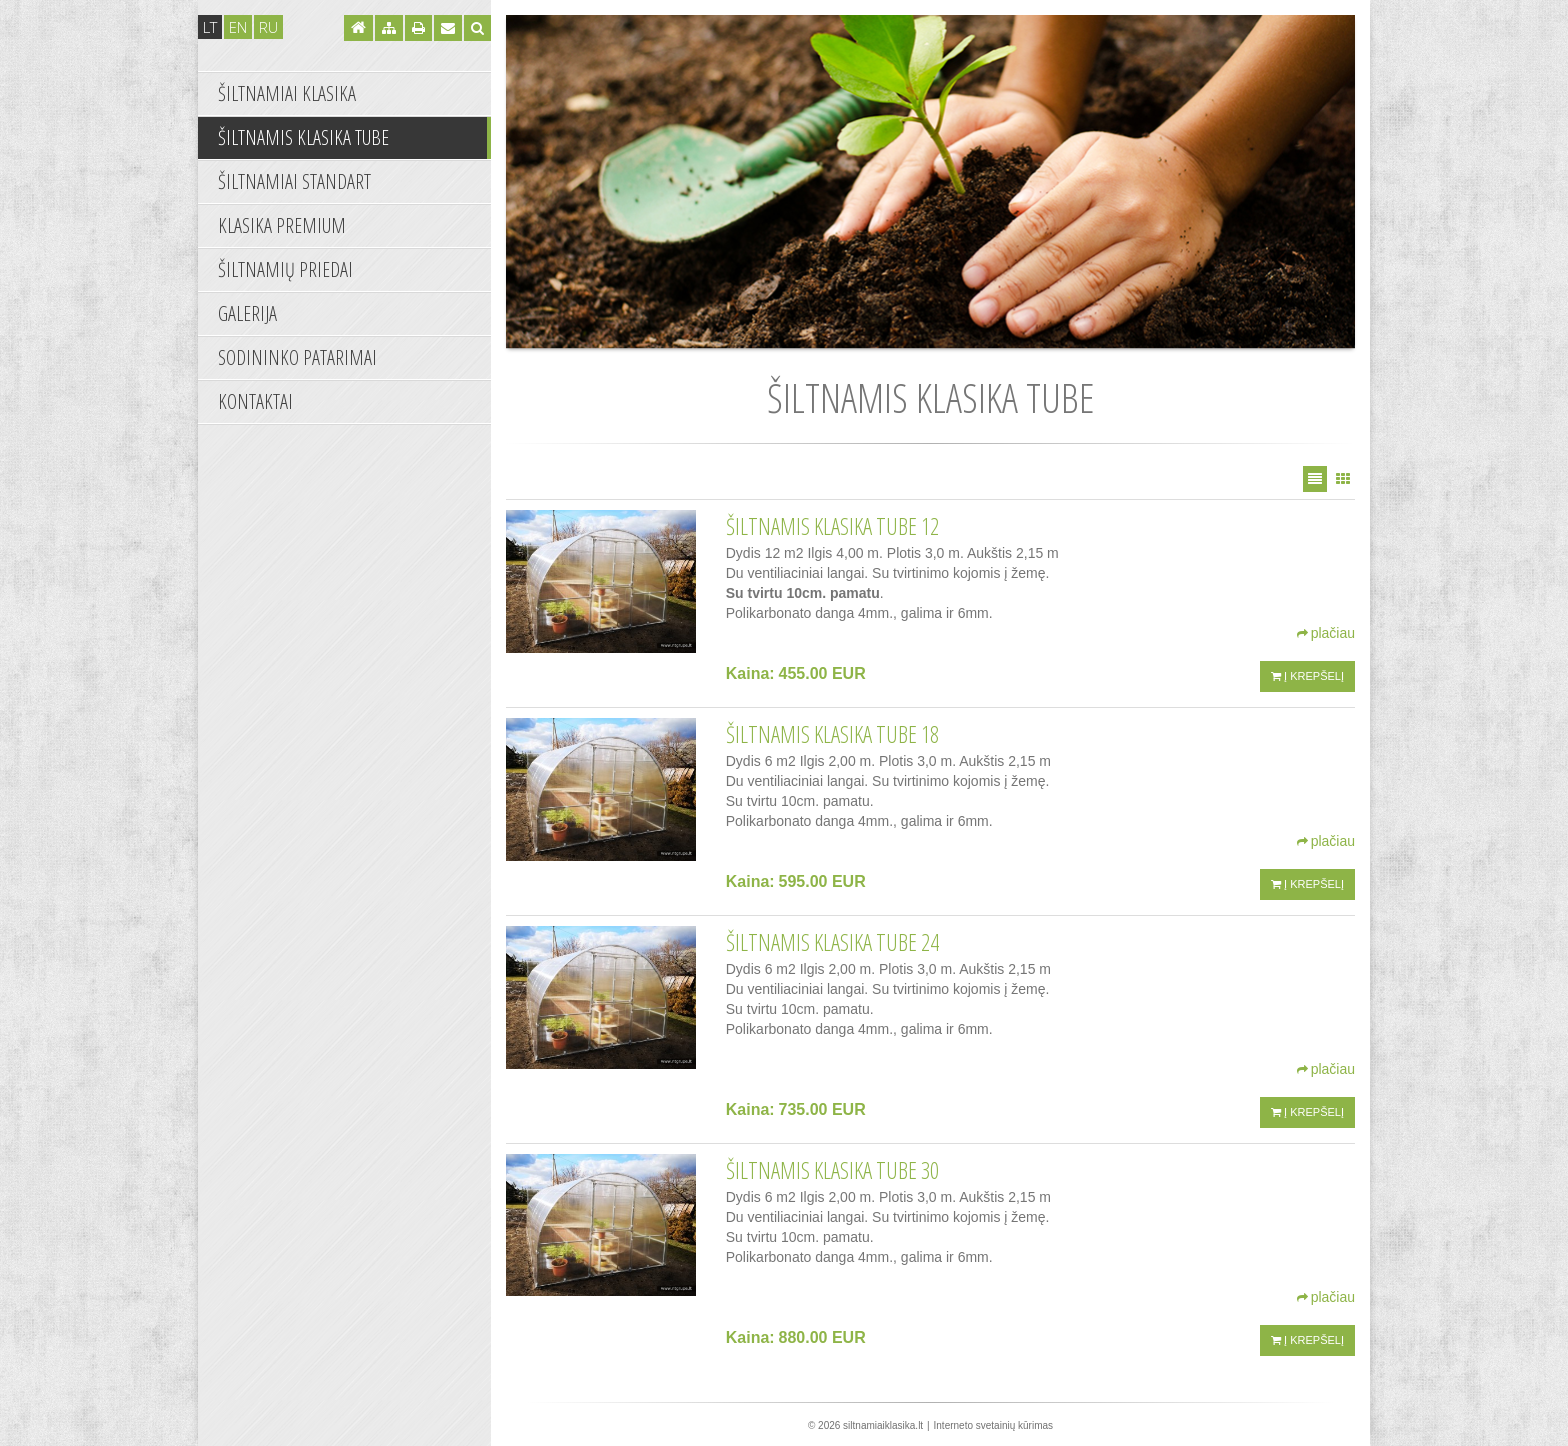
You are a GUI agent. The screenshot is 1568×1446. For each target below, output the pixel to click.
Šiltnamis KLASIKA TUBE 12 (832, 526)
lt (210, 27)
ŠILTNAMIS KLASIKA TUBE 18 (832, 734)
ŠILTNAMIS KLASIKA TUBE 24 (832, 942)
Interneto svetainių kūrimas (994, 1425)
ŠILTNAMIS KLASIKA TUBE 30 (832, 1170)
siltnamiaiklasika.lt (883, 1425)
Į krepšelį (1307, 676)
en (238, 27)
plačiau (1326, 633)
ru (268, 27)
